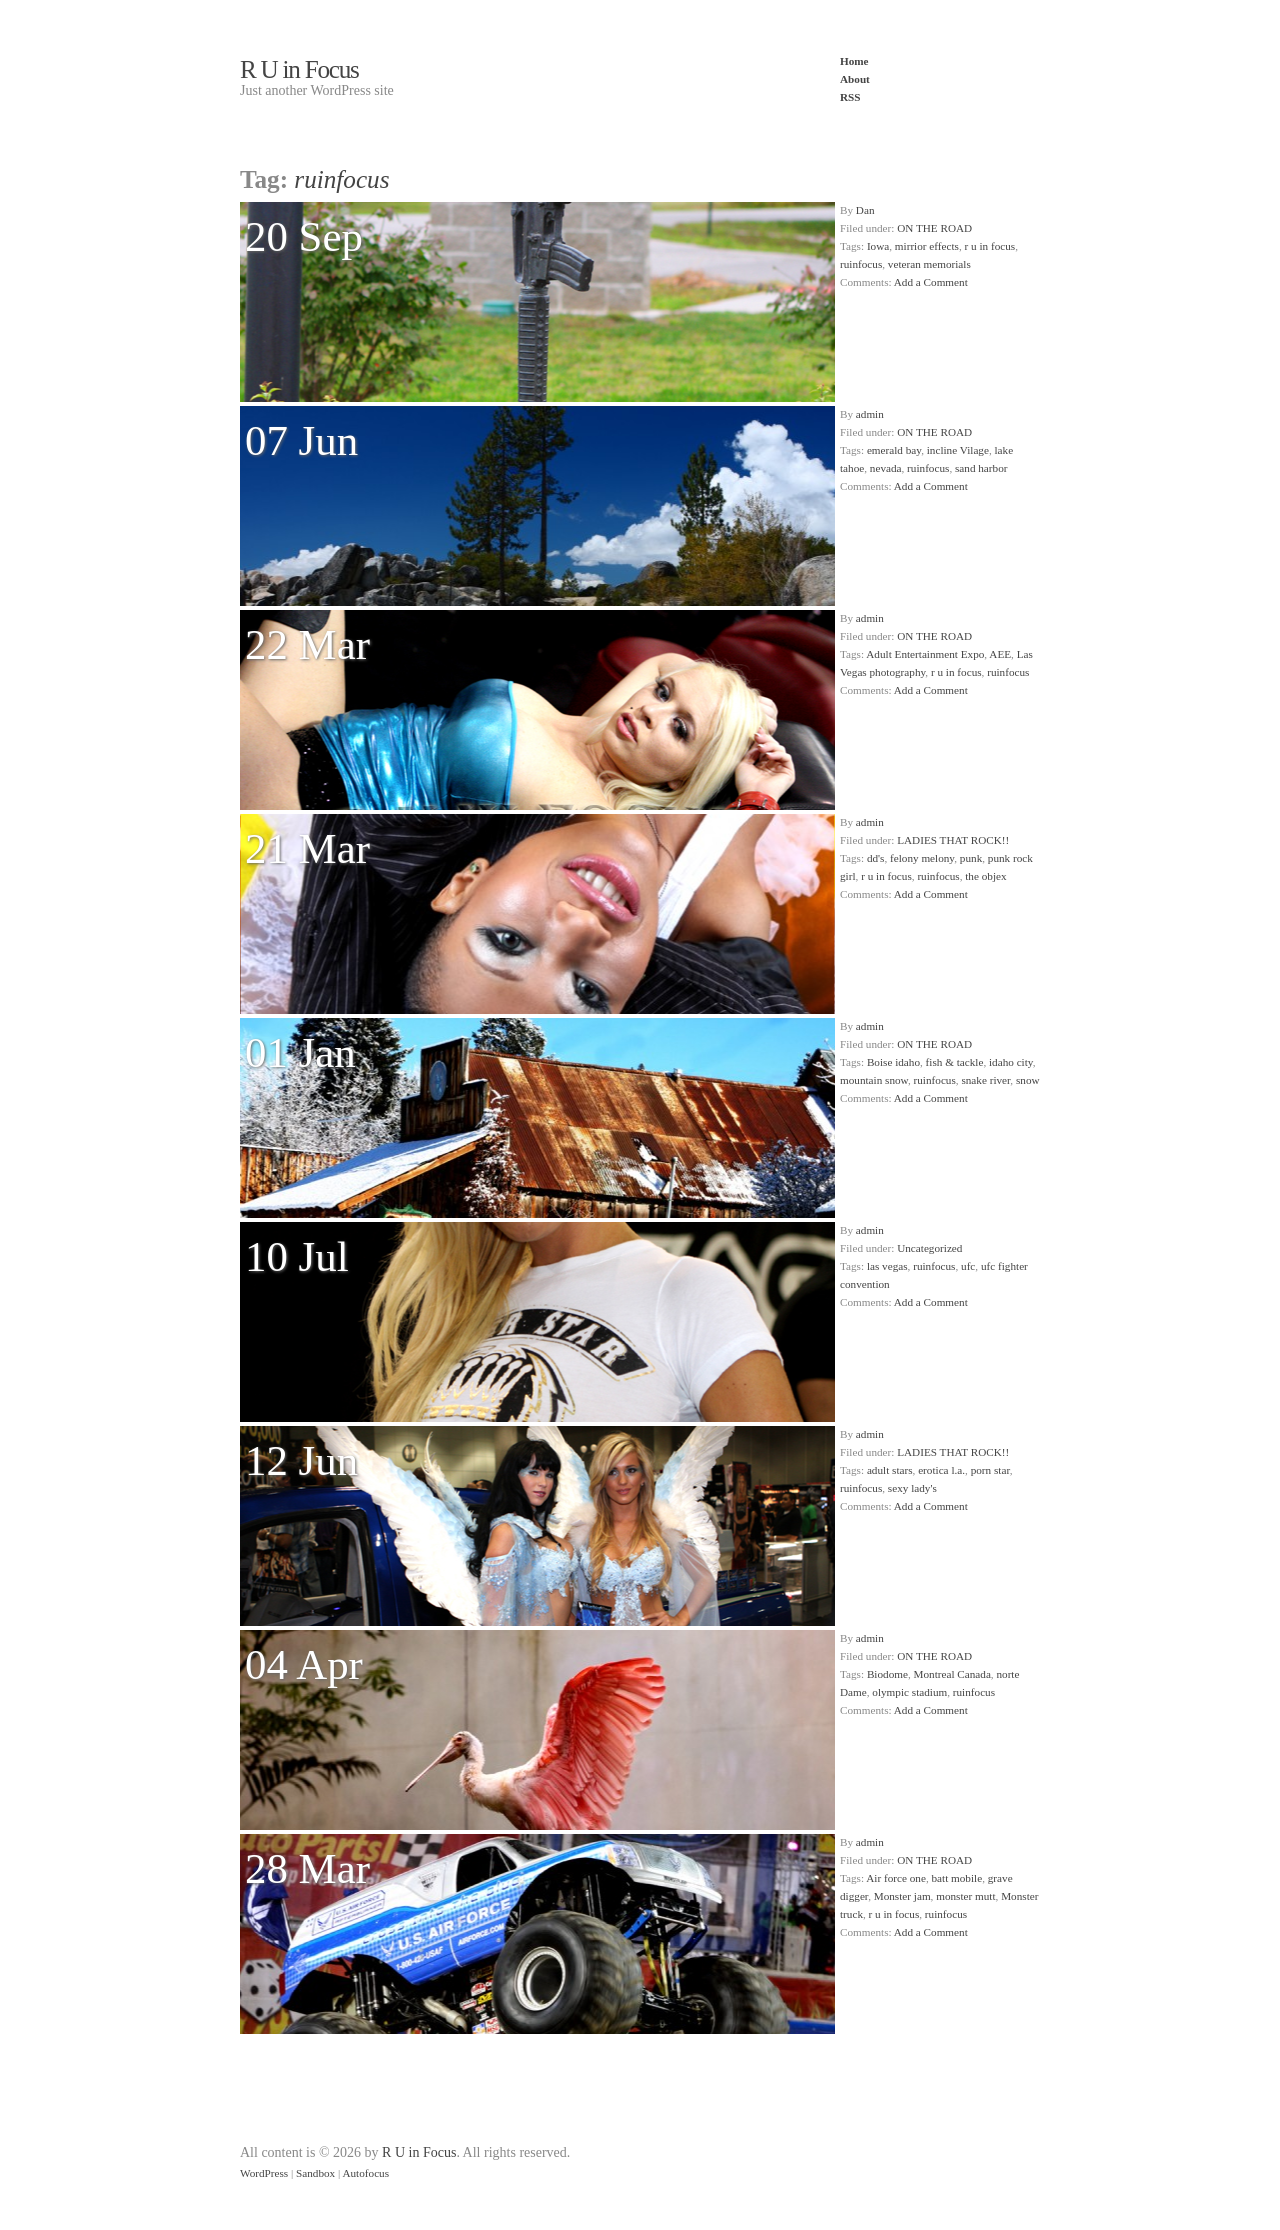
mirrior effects (927, 246)
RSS (850, 97)
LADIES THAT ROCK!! (953, 840)
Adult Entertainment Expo (925, 654)
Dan (865, 210)
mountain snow (874, 1080)
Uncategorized (929, 1248)
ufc (968, 1266)
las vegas (887, 1266)
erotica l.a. (941, 1470)
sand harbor (981, 468)
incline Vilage (958, 450)
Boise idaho (893, 1062)
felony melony (922, 858)
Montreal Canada (952, 1674)
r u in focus (990, 246)
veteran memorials (929, 264)
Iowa (878, 246)
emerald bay (894, 450)
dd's (876, 858)
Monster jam (902, 1896)
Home (854, 61)
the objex (985, 876)
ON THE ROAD (934, 228)
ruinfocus (861, 264)
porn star (990, 1470)
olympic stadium (909, 1692)
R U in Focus (299, 69)
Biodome (887, 1674)
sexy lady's (912, 1488)
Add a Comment (931, 282)
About (855, 79)
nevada (886, 468)
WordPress (264, 2173)
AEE (1000, 654)
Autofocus (365, 2173)
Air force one (896, 1878)
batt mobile (957, 1878)
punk (971, 858)
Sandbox (315, 2173)
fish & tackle (955, 1062)
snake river (985, 1080)
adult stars (890, 1470)
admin (870, 414)
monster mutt (965, 1896)
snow (1028, 1080)
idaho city (1011, 1062)
